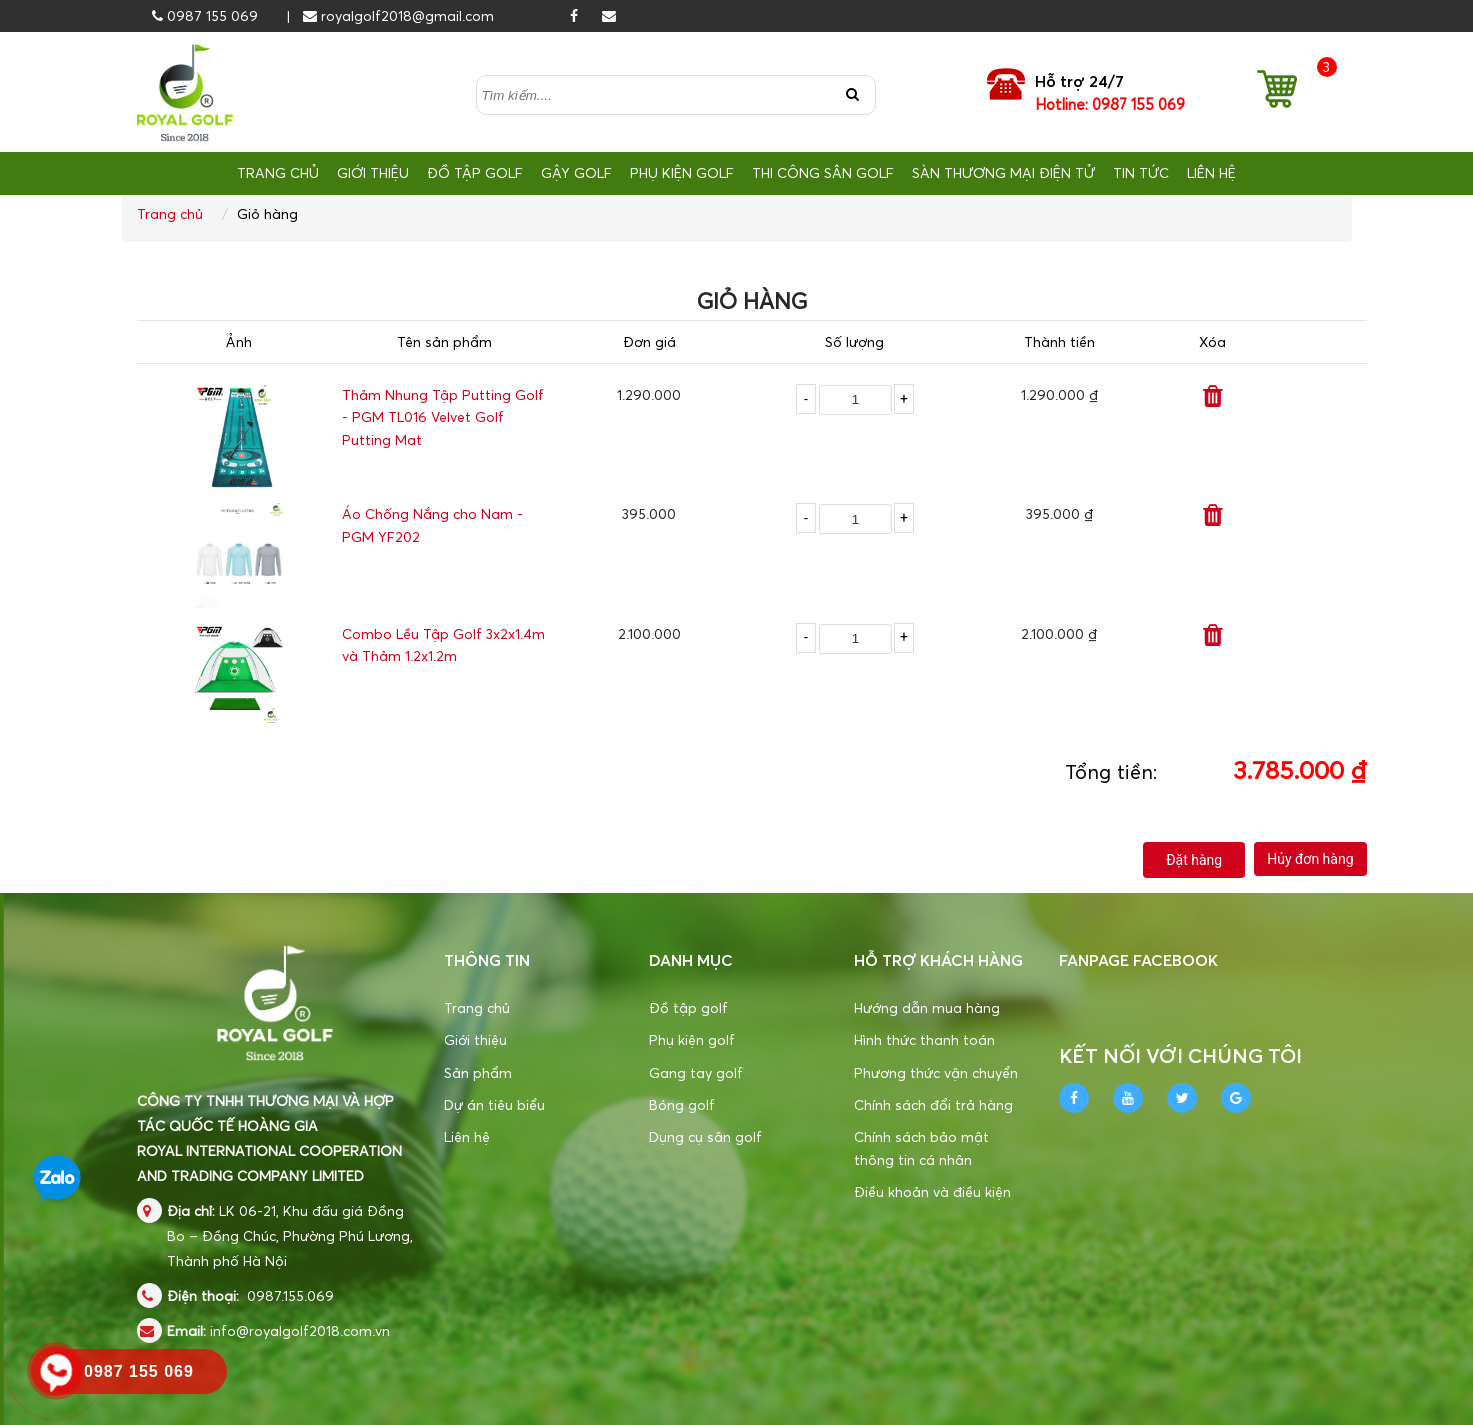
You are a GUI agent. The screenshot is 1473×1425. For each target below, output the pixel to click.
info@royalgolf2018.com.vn (300, 1330)
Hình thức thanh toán (924, 1039)
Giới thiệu (475, 1039)
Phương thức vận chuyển (936, 1072)
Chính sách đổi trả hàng (933, 1104)
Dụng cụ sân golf (705, 1136)
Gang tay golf (696, 1072)
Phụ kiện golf (692, 1039)
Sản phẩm (478, 1072)
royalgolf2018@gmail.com (398, 15)
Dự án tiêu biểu (494, 1104)
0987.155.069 (290, 1295)
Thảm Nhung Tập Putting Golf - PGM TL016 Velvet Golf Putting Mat (443, 417)
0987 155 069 (205, 15)
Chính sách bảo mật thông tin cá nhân (921, 1147)
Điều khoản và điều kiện (932, 1191)
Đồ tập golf (688, 1007)
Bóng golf (682, 1104)
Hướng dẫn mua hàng (927, 1007)
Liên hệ (467, 1136)
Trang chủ (170, 213)
